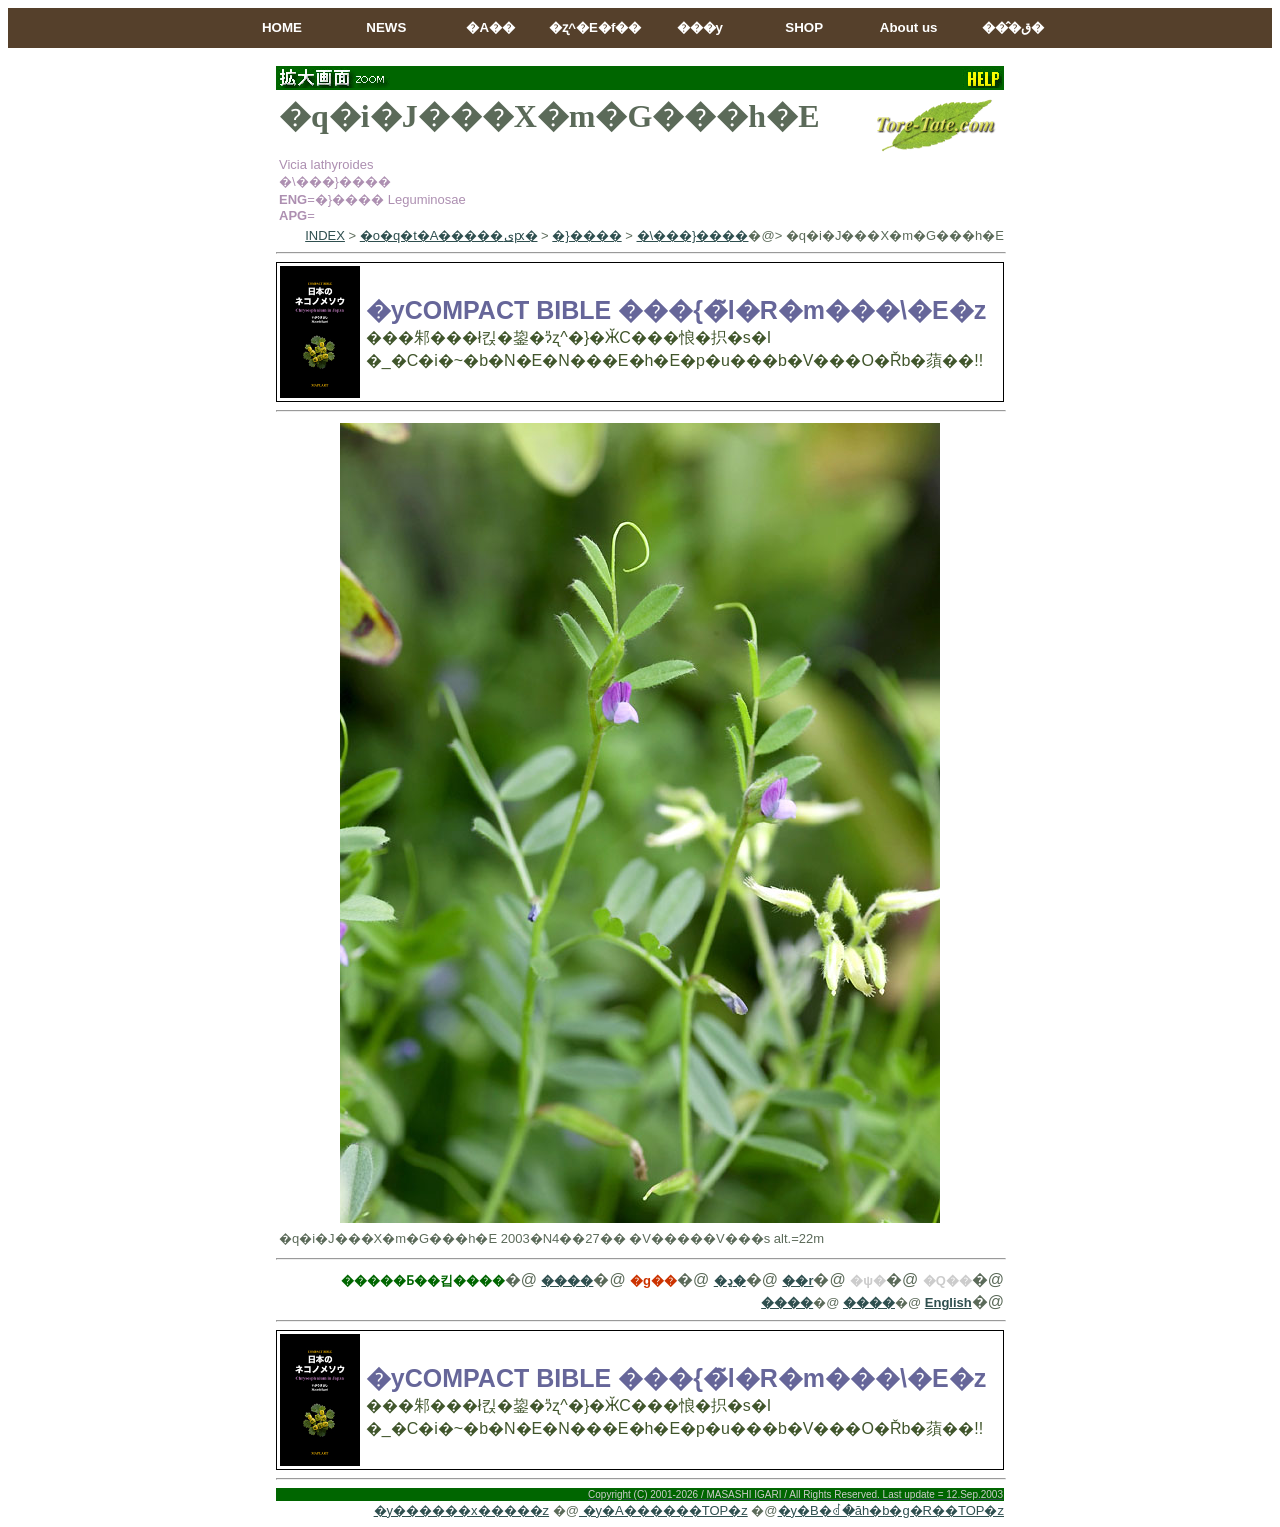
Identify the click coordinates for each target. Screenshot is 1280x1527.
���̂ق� (1013, 27)
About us (909, 27)
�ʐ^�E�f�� (595, 27)
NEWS (386, 27)
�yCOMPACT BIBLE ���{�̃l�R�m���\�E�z (676, 310)
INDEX (325, 235)
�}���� (586, 235)
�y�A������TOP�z (663, 1510)
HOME (282, 27)
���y (700, 27)
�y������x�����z (462, 1510)
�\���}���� (693, 235)
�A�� (490, 27)
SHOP (804, 27)
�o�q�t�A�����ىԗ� (449, 235)
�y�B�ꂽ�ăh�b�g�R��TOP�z (891, 1510)
